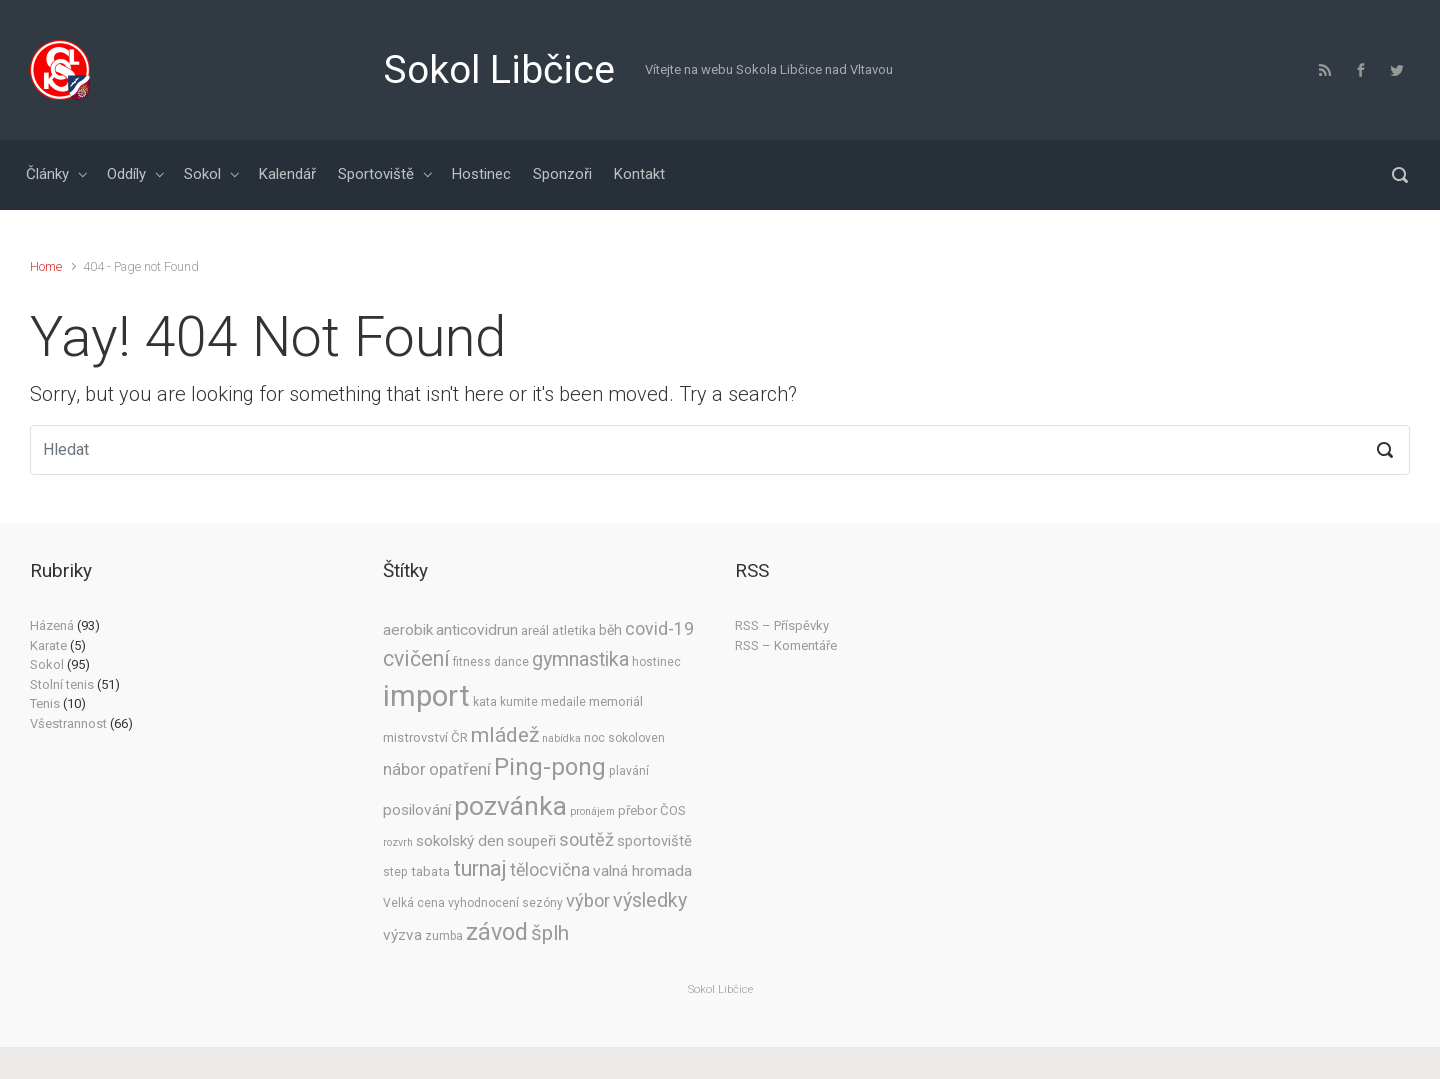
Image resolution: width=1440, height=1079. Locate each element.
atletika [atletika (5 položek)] (574, 630)
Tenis (45, 703)
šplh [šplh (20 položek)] (550, 933)
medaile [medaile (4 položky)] (563, 702)
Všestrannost (68, 723)
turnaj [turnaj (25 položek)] (480, 868)
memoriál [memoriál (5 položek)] (616, 701)
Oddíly (126, 174)
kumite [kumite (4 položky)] (519, 702)
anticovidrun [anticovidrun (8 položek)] (477, 630)
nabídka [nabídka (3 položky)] (561, 738)
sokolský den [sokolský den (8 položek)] (460, 841)
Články (47, 174)
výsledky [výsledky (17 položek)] (650, 900)
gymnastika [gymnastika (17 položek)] (580, 659)
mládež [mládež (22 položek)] (505, 734)
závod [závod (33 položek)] (497, 932)
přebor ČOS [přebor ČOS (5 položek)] (652, 810)
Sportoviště (376, 174)
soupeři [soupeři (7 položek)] (531, 841)
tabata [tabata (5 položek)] (430, 871)
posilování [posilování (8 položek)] (417, 810)
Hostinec (481, 174)
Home (46, 266)
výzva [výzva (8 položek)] (402, 935)
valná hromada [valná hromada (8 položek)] (642, 871)
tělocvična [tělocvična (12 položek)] (550, 870)
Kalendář (287, 174)
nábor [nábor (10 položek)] (404, 769)
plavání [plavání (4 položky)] (629, 771)
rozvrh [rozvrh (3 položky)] (398, 842)
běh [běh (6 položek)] (610, 630)
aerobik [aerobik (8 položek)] (408, 630)
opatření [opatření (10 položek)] (460, 769)
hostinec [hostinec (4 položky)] (656, 662)
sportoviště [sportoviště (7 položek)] (654, 841)
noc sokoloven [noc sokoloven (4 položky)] (624, 738)
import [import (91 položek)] (426, 696)
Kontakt (639, 174)
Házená (52, 625)
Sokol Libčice (499, 70)
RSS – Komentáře (786, 645)
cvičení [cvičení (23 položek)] (416, 658)
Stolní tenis (62, 684)
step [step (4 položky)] (395, 872)
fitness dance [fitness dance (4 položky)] (491, 662)
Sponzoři (562, 174)
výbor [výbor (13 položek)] (588, 900)
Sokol (202, 174)
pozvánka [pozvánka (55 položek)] (510, 805)
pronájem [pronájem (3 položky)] (592, 811)
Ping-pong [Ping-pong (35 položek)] (550, 767)
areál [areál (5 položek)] (535, 630)
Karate (48, 645)
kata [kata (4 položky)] (485, 702)
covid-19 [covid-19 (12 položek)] (659, 629)
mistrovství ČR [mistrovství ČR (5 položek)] (425, 737)
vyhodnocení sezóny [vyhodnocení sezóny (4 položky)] (505, 903)
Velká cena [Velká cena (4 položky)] (414, 903)
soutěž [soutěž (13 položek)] (586, 839)
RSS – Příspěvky (782, 625)
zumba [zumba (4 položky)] (444, 936)
